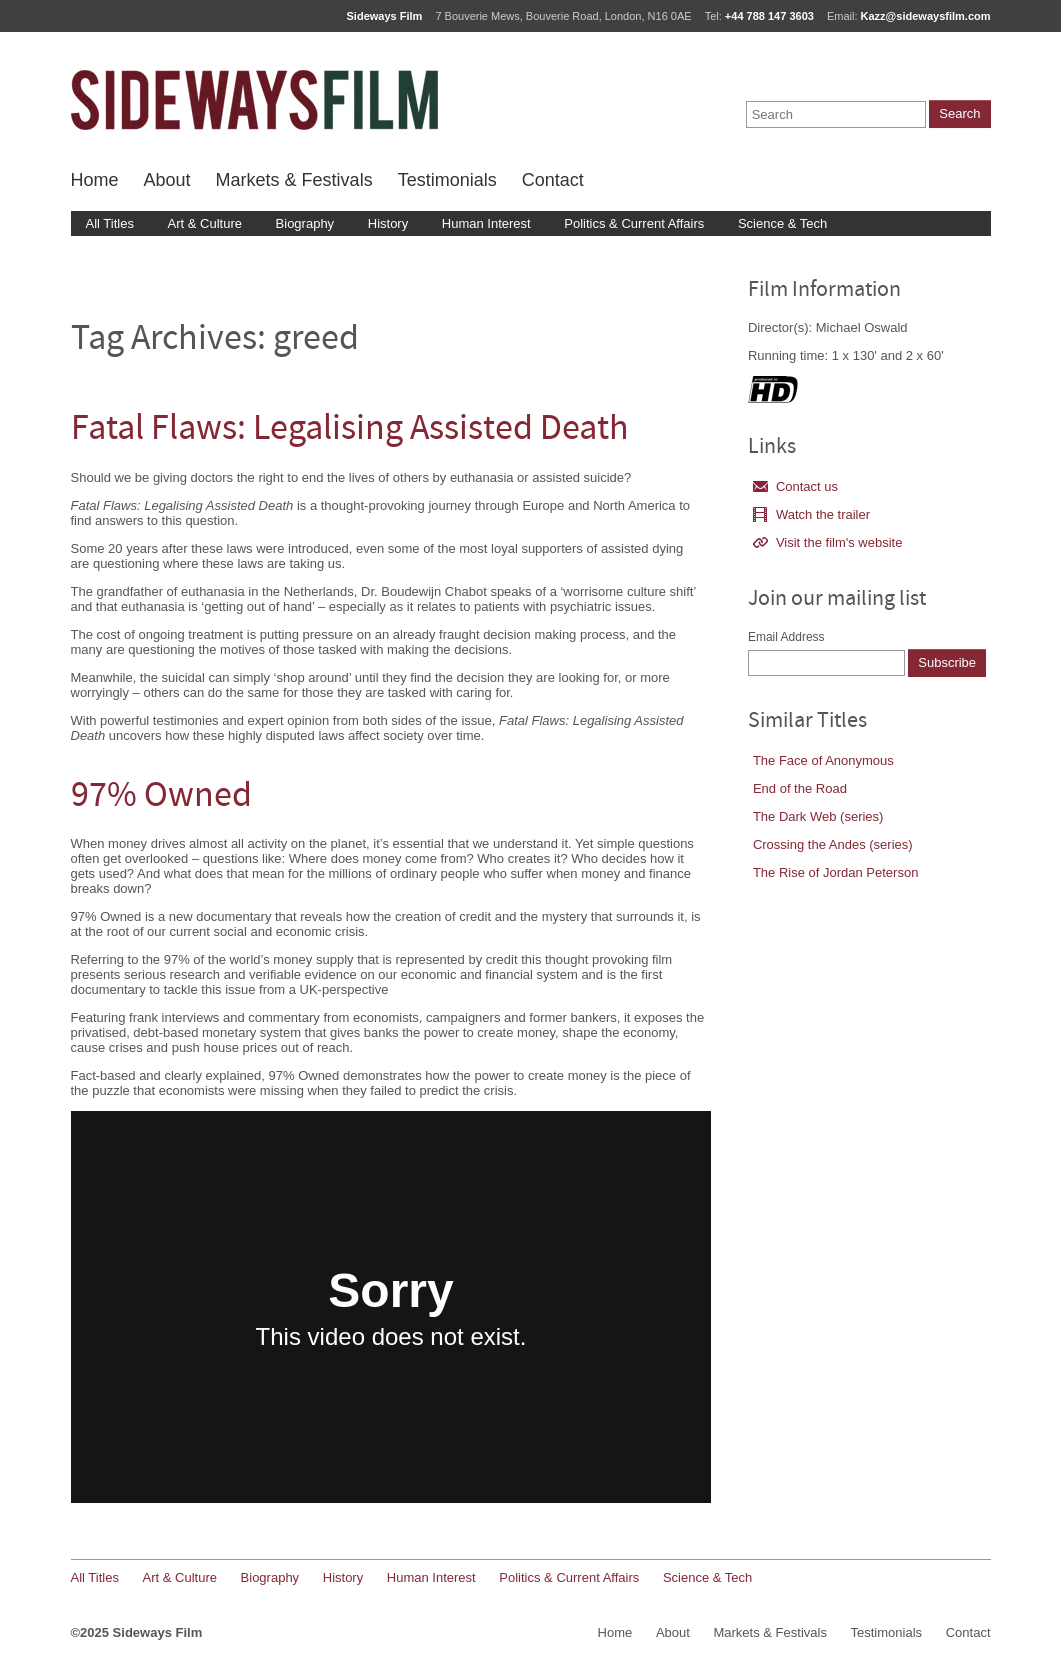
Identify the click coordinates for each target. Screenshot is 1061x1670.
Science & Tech (782, 223)
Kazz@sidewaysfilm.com (926, 16)
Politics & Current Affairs (634, 223)
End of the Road (800, 788)
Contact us (795, 486)
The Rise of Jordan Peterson (835, 872)
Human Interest (486, 223)
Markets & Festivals (294, 180)
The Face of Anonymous (823, 760)
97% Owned (161, 797)
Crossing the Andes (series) (833, 844)
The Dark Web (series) (818, 816)
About (167, 180)
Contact (553, 180)
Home (95, 180)
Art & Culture (205, 223)
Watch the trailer (811, 514)
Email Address (786, 637)
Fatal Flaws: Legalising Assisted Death (350, 430)
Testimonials (447, 180)
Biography (305, 223)
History (388, 223)
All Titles (110, 223)
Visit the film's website (828, 542)
